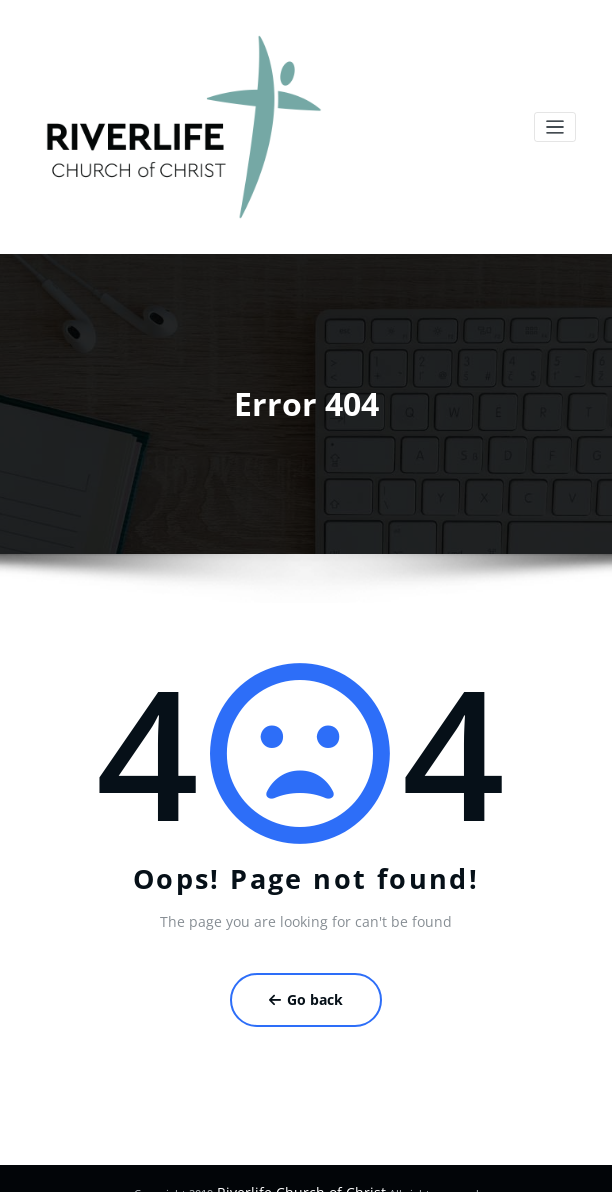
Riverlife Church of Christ (299, 1166)
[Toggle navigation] (555, 120)
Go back (306, 980)
